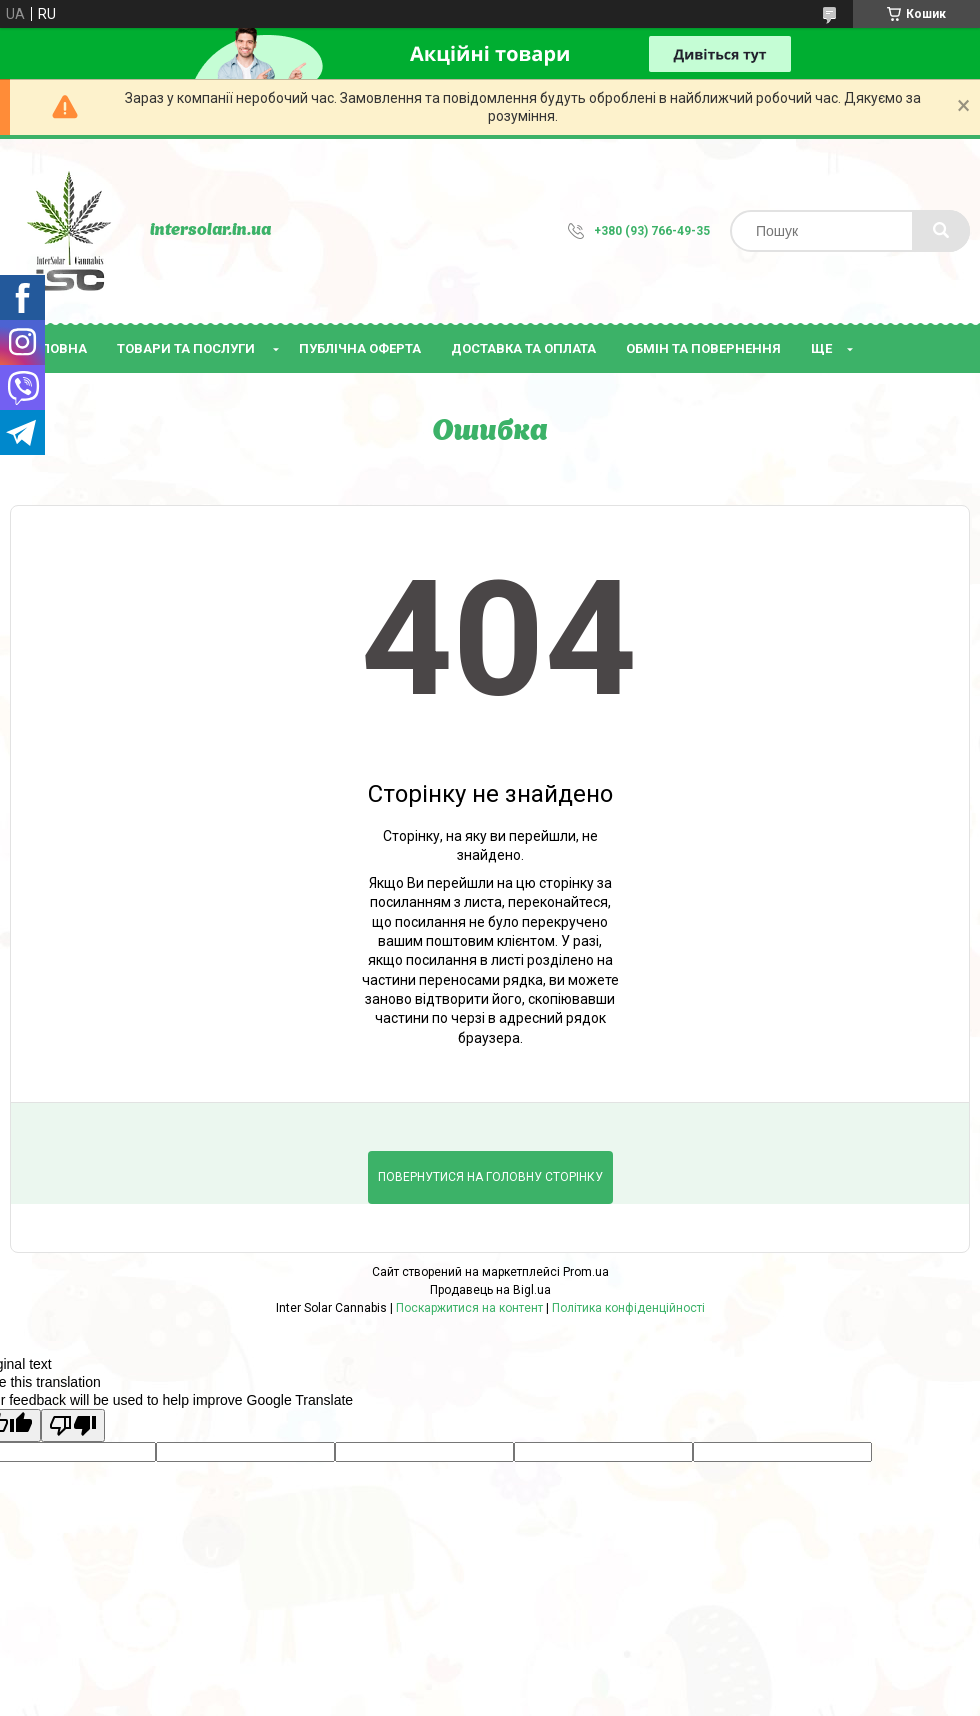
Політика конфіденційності (628, 1308)
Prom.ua (586, 1272)
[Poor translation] (73, 1425)
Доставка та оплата (523, 348)
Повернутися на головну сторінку (490, 1177)
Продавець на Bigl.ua (490, 1290)
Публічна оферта (360, 348)
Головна (56, 348)
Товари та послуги (186, 348)
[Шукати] (941, 231)
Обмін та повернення (703, 348)
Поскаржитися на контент (469, 1308)
